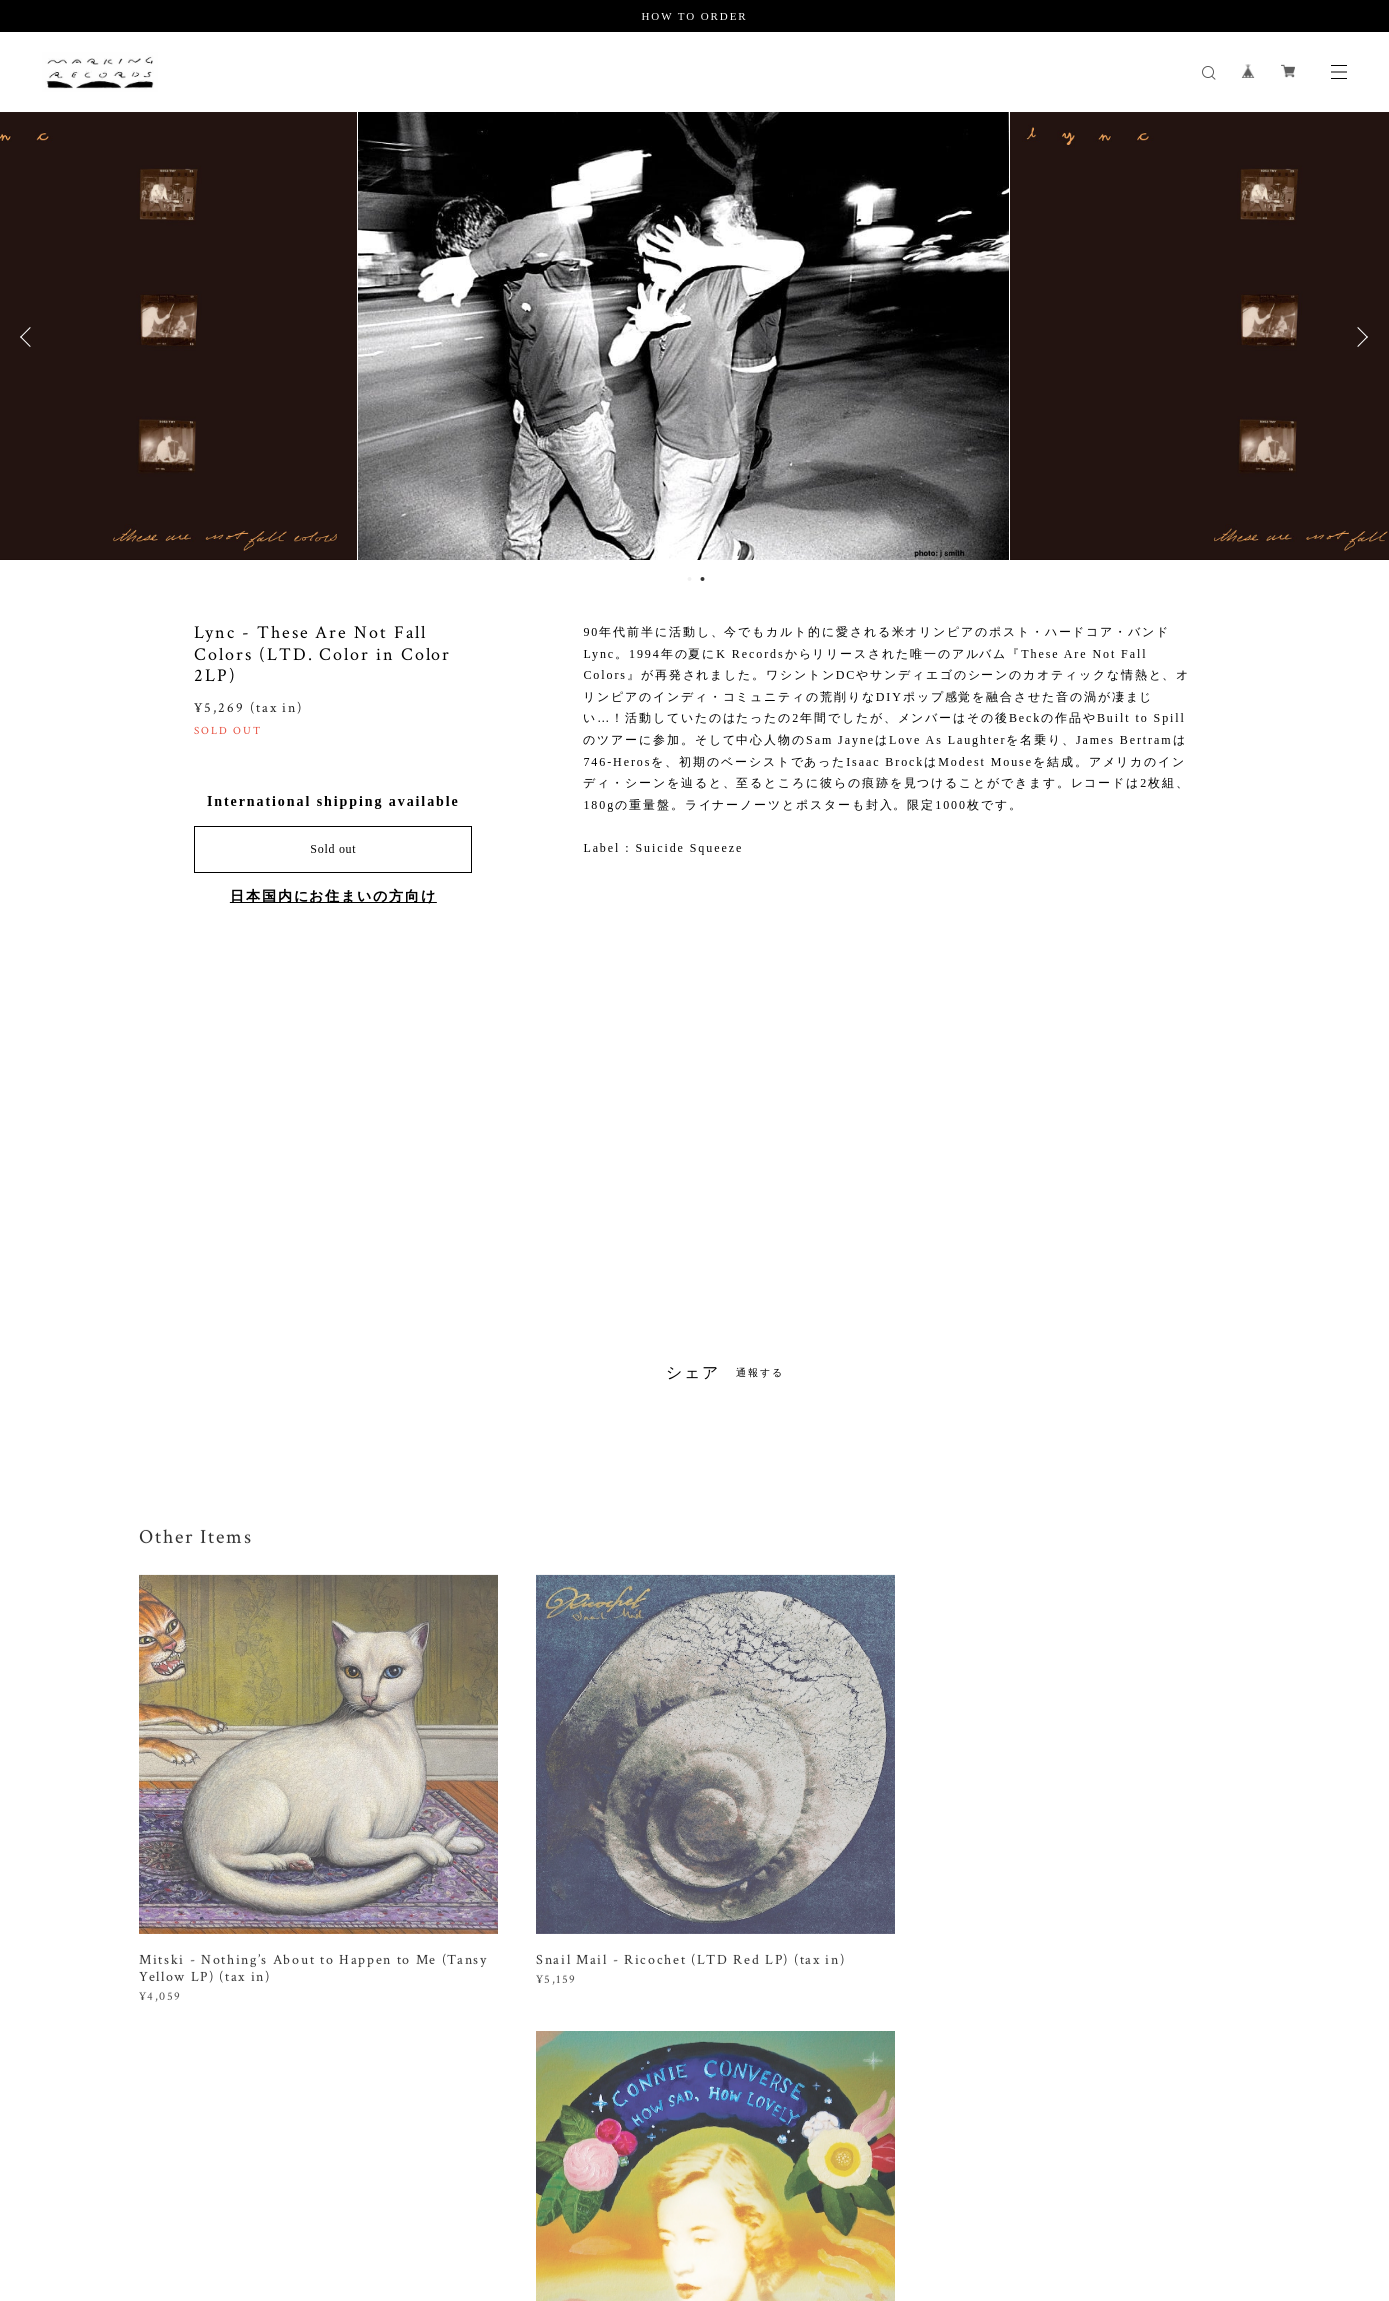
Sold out (333, 849)
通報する (760, 1372)
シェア (693, 1373)
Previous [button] (30, 337)
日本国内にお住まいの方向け (333, 896)
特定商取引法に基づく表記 (443, 2184)
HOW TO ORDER (694, 16)
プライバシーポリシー (291, 2184)
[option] (694, 337)
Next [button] (1359, 337)
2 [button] (703, 579)
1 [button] (690, 579)
